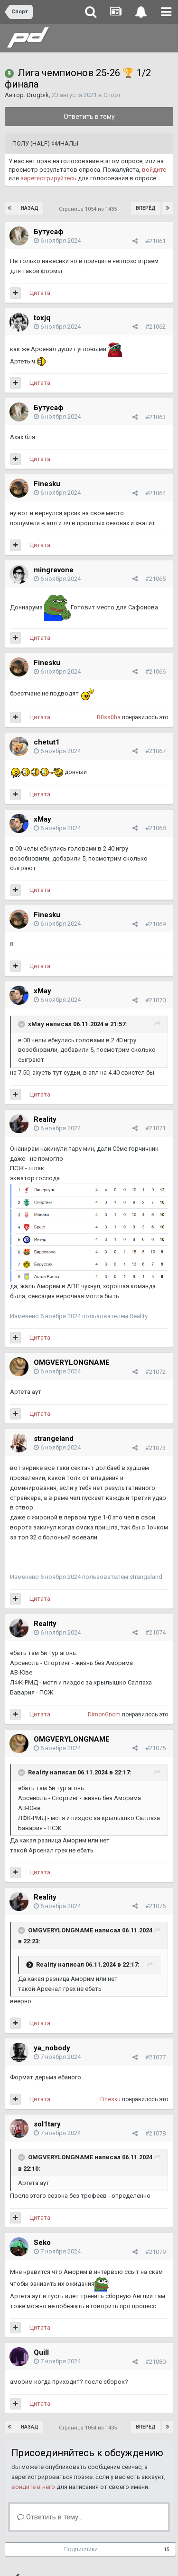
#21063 (155, 417)
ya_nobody (52, 2048)
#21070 (155, 1000)
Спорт (112, 94)
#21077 (155, 2057)
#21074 (155, 1632)
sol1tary (47, 2124)
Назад (29, 208)
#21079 (155, 2251)
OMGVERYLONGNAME (72, 1362)
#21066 (155, 671)
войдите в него (33, 2486)
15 (166, 2549)
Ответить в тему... (50, 2517)
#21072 (155, 1371)
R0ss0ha (109, 717)
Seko (42, 2242)
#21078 (155, 2133)
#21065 (155, 578)
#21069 (155, 924)
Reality (45, 1119)
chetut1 (47, 742)
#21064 (155, 493)
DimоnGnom (104, 1714)
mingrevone (54, 570)
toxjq (42, 317)
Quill (41, 2352)
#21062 (155, 326)
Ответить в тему (89, 116)
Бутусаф (49, 231)
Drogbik (38, 94)
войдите (154, 169)
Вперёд (146, 208)
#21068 (155, 828)
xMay (42, 819)
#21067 (155, 750)
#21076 (155, 1906)
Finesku (47, 484)
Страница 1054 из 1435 (89, 209)
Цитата (39, 292)
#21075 (155, 1748)
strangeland (54, 1438)
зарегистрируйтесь (48, 178)
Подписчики (81, 2549)
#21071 (155, 1128)
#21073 (155, 1447)
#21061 (155, 241)
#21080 (155, 2361)
